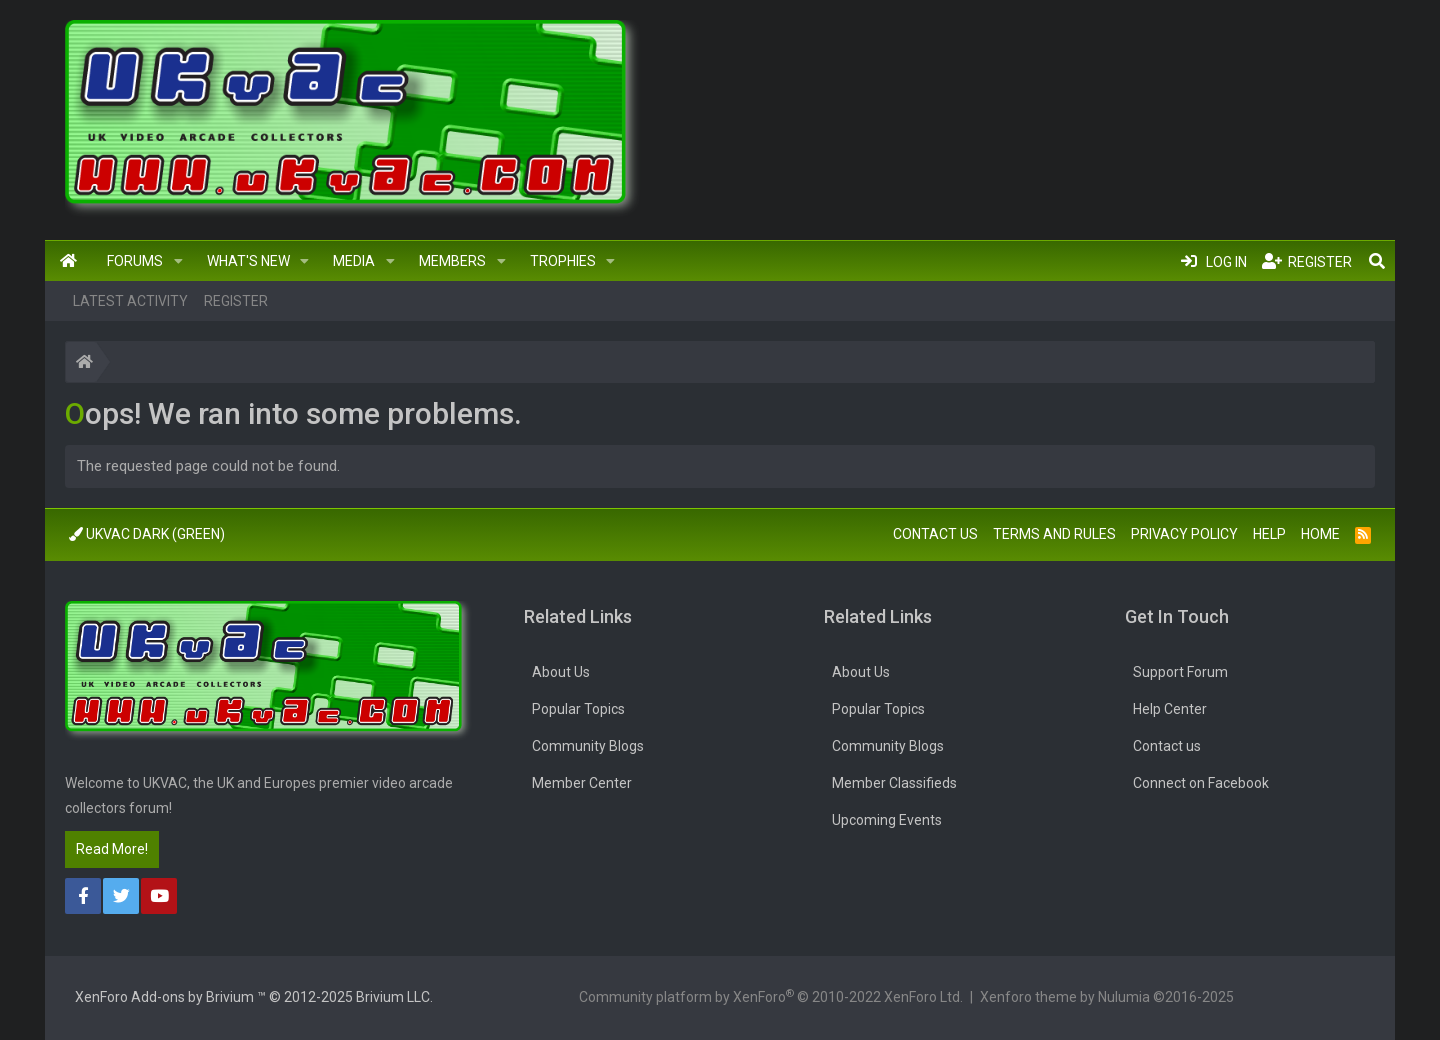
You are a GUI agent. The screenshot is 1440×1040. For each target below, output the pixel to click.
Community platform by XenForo (771, 996)
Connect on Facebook (1201, 783)
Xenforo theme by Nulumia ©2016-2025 (1107, 997)
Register (236, 301)
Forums (135, 261)
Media (354, 261)
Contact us (935, 534)
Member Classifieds (894, 783)
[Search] (1377, 261)
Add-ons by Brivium (254, 997)
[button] (178, 261)
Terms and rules (1054, 534)
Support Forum (1180, 672)
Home (68, 261)
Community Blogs (588, 746)
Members (452, 261)
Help (1269, 534)
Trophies (563, 261)
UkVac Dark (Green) (147, 534)
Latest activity (130, 301)
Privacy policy (1184, 534)
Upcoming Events (887, 820)
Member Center (582, 783)
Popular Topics (578, 709)
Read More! (112, 849)
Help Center (1170, 709)
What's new (248, 261)
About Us (561, 672)
